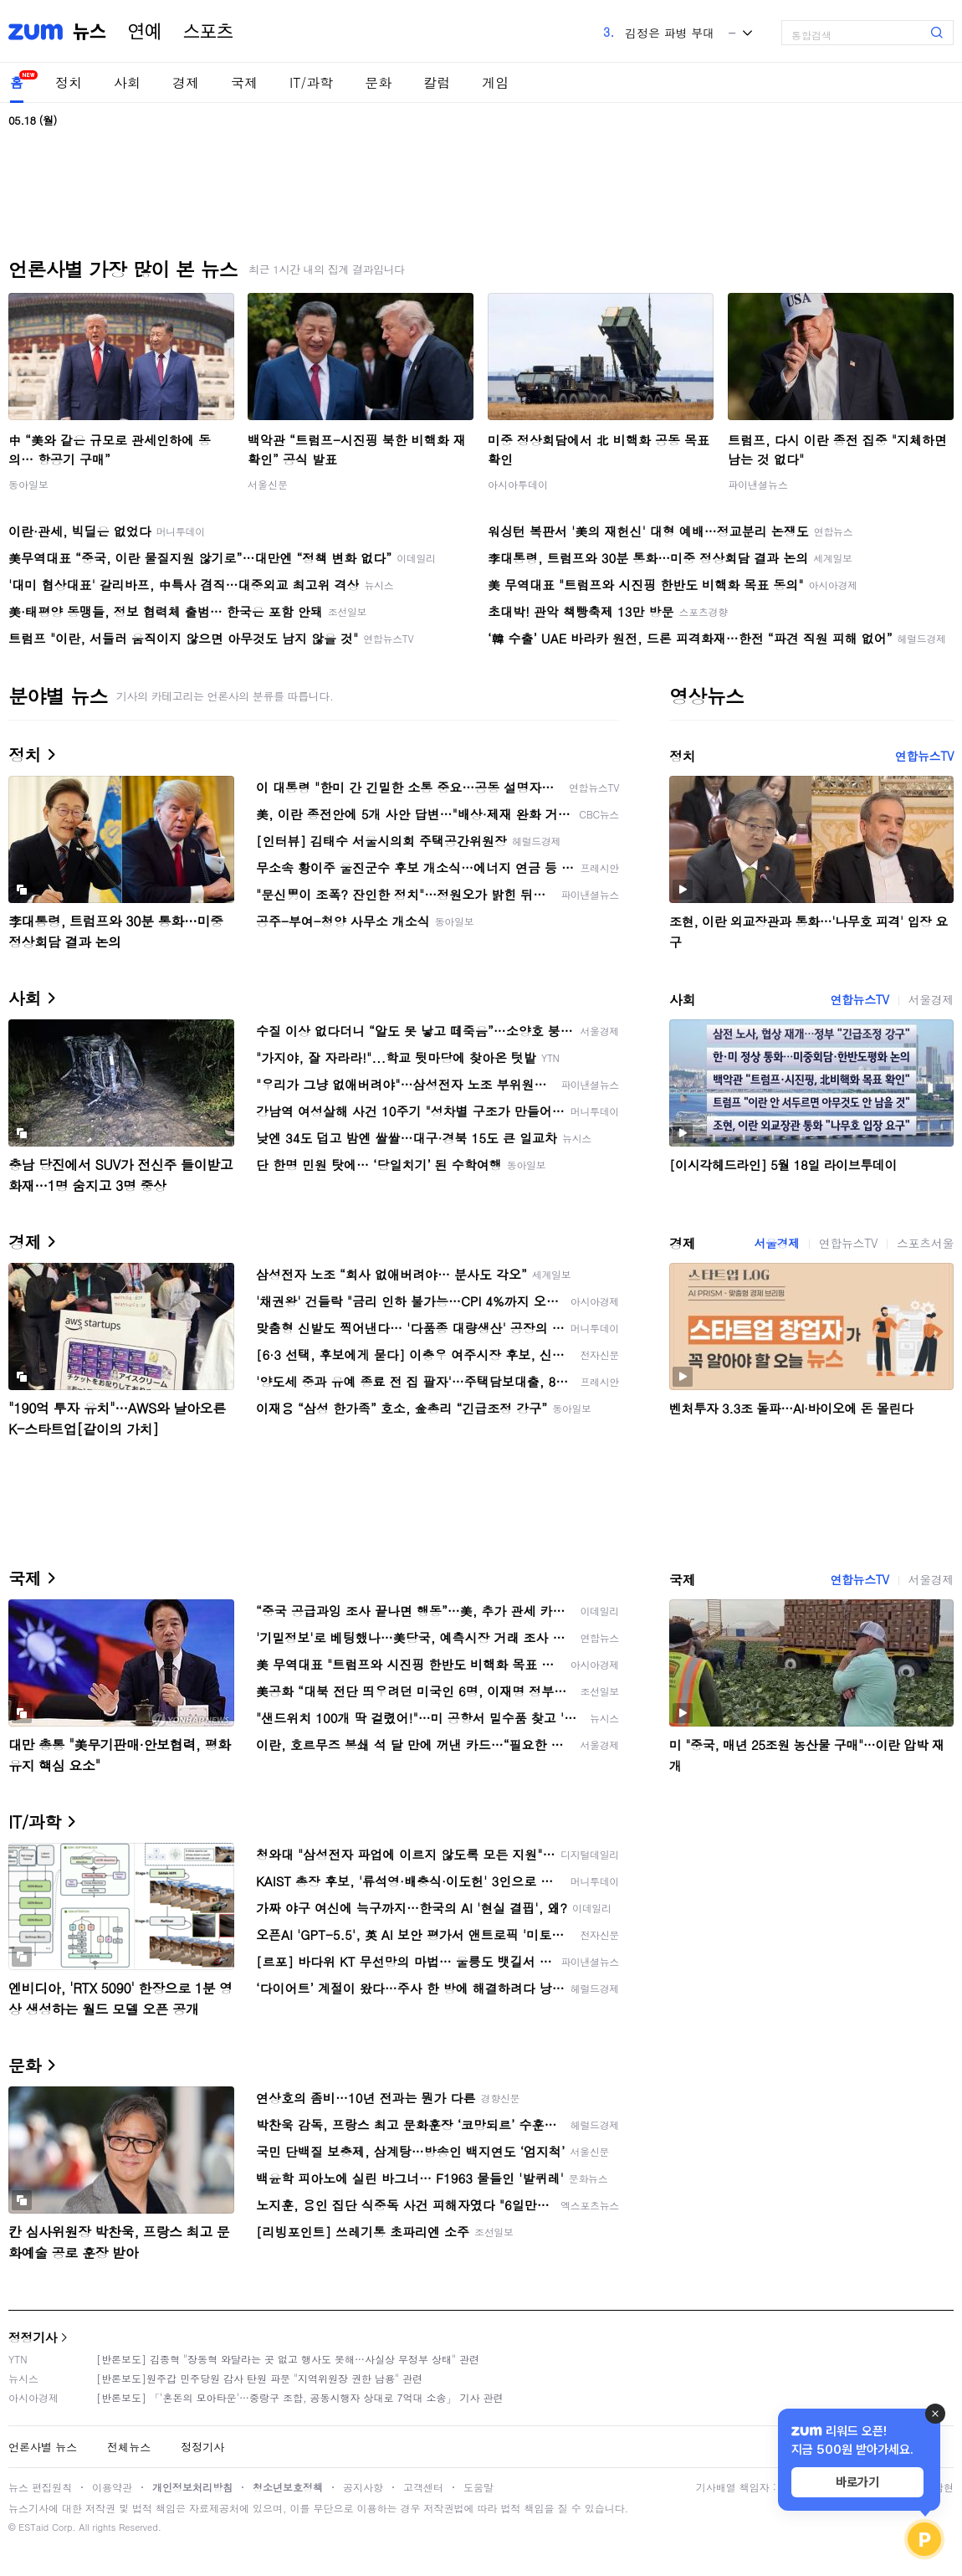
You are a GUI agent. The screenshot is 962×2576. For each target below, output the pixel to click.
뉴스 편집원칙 (40, 2487)
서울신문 (268, 484)
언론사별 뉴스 (42, 2447)
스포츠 (208, 32)
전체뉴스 (129, 2447)
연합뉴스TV (924, 755)
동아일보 (28, 484)
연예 (144, 32)
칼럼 (436, 82)
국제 (244, 82)
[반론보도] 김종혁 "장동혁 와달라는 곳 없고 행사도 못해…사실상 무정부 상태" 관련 (287, 2359)
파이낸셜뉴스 (758, 484)
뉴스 (89, 32)
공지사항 (363, 2487)
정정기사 (32, 2337)
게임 (495, 82)
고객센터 (423, 2487)
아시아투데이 (518, 484)
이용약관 (112, 2487)
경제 (185, 82)
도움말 (478, 2487)
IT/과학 (311, 82)
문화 (378, 82)
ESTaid (33, 2527)
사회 (127, 82)
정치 (68, 82)
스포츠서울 (925, 1242)
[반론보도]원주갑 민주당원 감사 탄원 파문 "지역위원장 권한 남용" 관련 (259, 2378)
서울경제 (931, 999)
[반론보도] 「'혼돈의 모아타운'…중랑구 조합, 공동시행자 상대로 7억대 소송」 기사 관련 (300, 2397)
